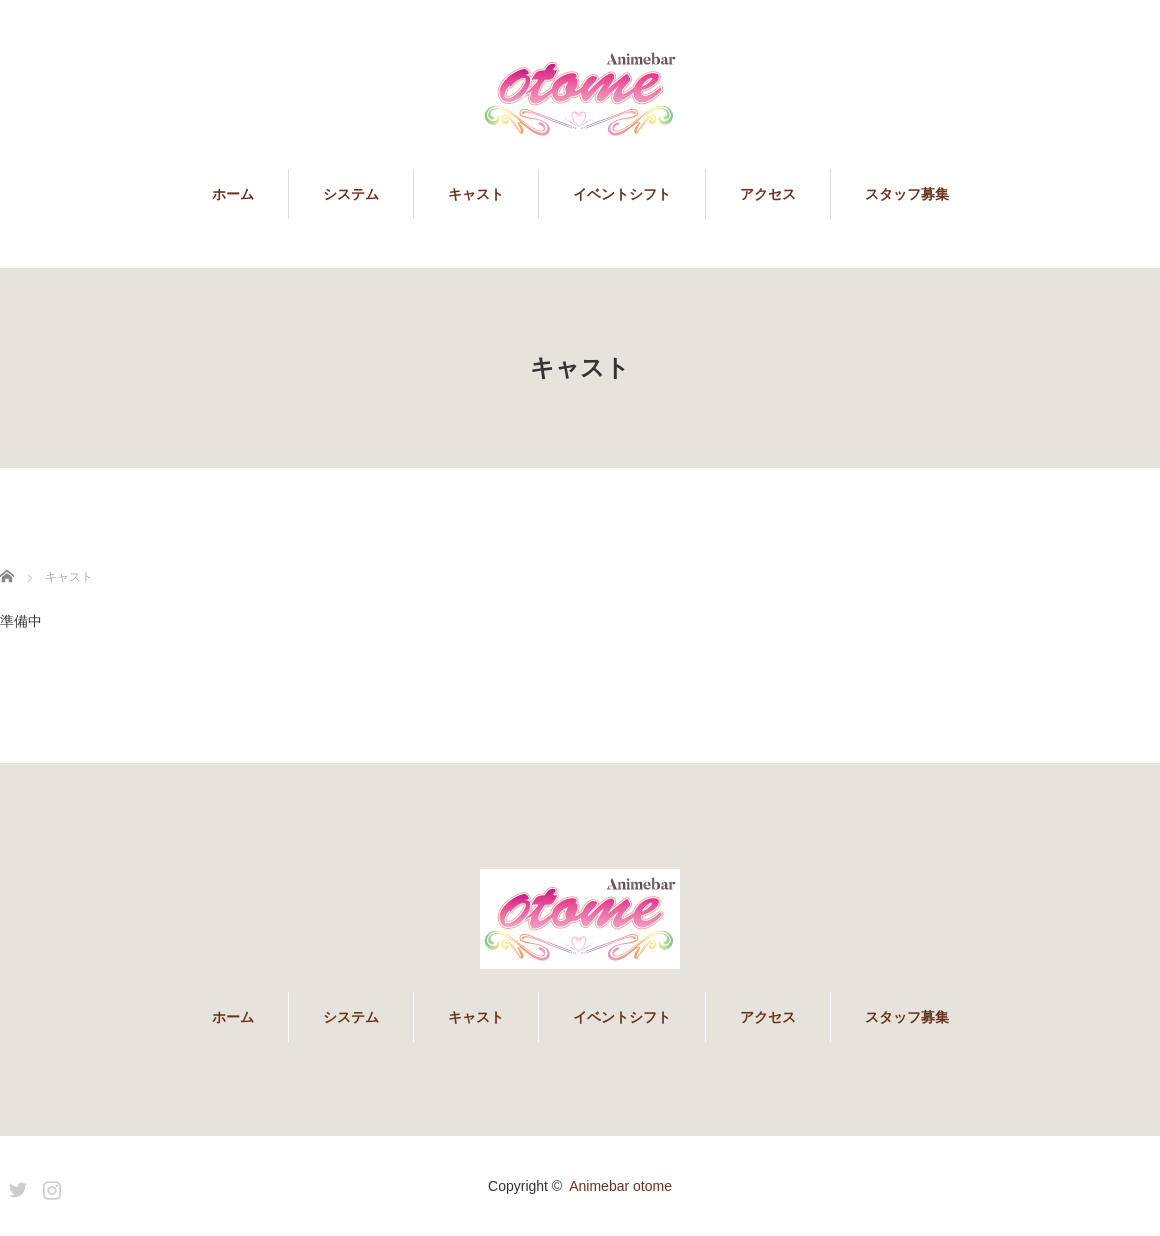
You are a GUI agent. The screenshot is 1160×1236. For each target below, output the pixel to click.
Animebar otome (620, 1186)
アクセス (768, 194)
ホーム (233, 194)
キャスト (476, 194)
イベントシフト (622, 194)
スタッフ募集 (907, 194)
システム (351, 194)
